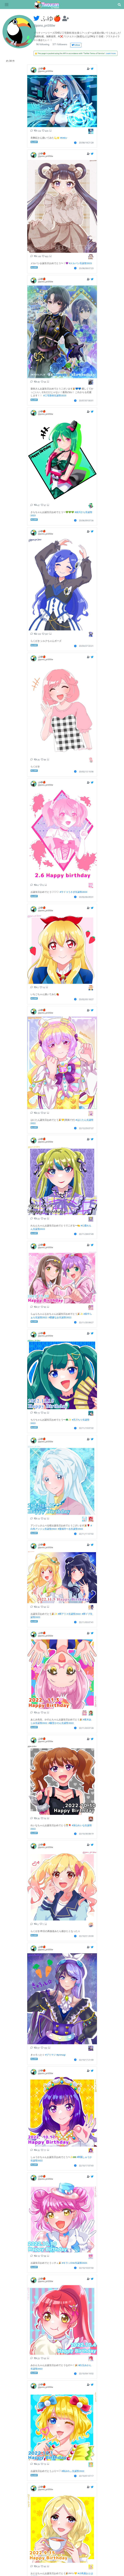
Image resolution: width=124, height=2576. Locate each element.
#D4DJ (63, 137)
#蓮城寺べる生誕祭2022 (70, 1528)
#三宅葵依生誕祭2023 (54, 395)
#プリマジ (50, 2054)
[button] (119, 4)
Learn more (111, 53)
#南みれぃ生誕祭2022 (72, 2471)
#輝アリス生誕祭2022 (69, 1614)
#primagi (60, 2054)
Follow (76, 45)
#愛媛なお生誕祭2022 (59, 1317)
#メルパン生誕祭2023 (80, 263)
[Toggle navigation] (6, 5)
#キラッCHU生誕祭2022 (74, 2263)
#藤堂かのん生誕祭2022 (61, 1723)
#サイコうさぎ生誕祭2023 (73, 892)
